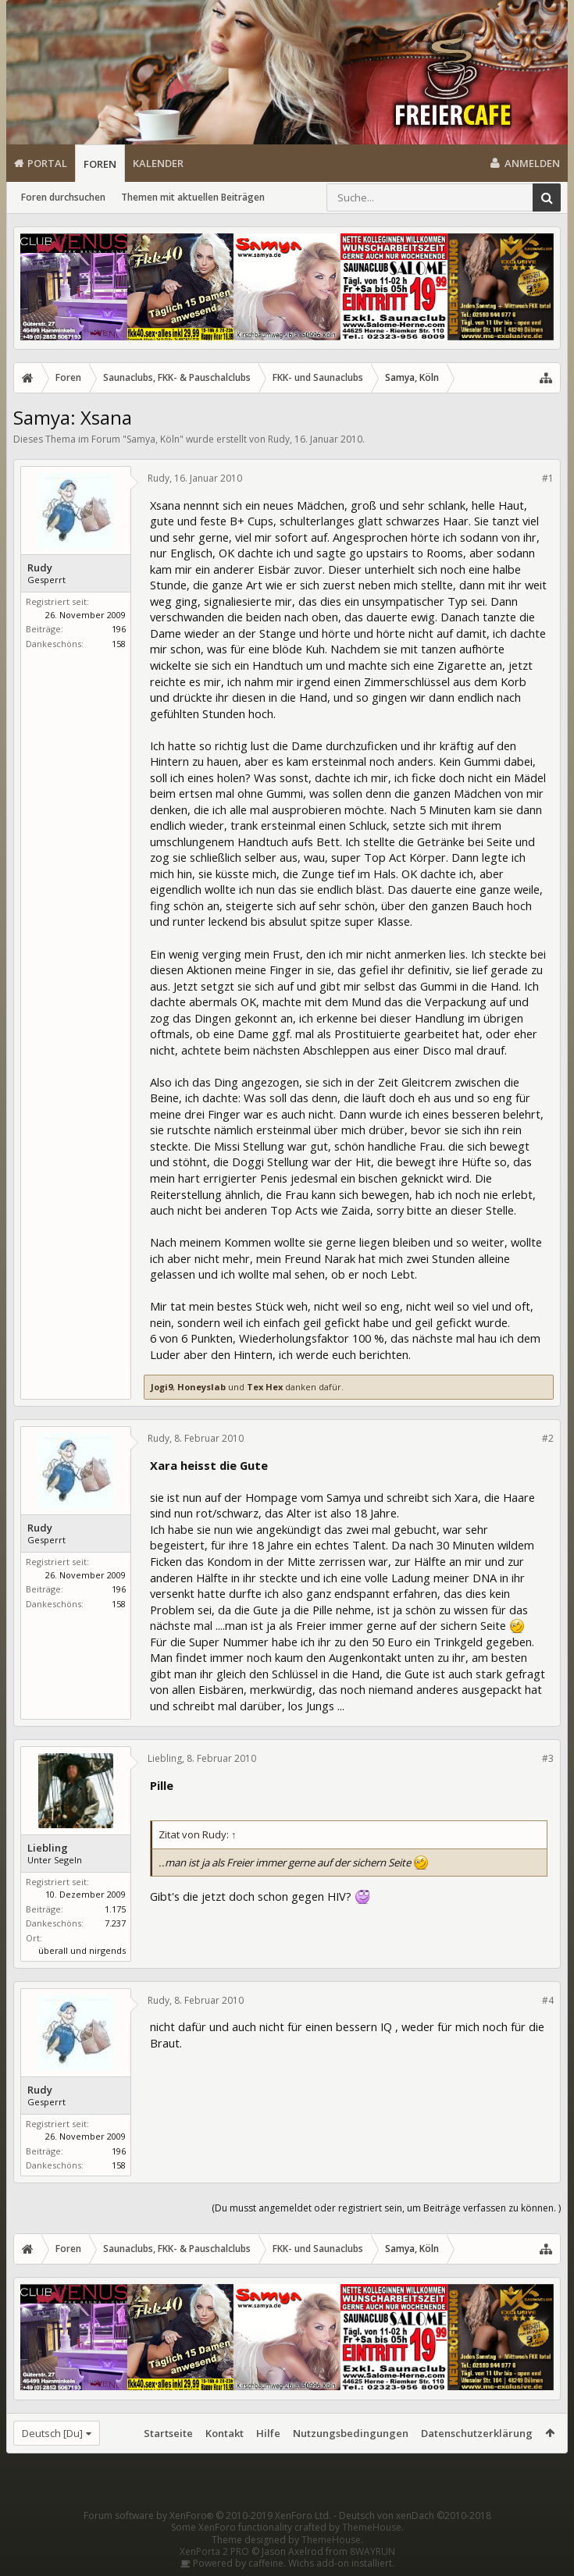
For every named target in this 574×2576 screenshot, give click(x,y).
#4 (548, 2000)
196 (119, 629)
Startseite (168, 2433)
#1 (548, 478)
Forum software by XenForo (207, 2515)
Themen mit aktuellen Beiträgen (193, 197)
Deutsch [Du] (52, 2433)
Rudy (279, 439)
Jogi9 (162, 1387)
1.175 (115, 1909)
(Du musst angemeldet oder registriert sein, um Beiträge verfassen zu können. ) (386, 2208)
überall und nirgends (82, 1950)
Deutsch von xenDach (415, 2515)
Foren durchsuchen (63, 197)
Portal (47, 163)
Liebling (47, 1848)
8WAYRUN (372, 2551)
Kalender (158, 163)
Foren (100, 164)
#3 (548, 1758)
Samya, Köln (153, 439)
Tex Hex (265, 1387)
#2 (548, 1438)
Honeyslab (201, 1387)
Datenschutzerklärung (477, 2433)
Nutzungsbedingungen (350, 2433)
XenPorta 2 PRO (214, 2551)
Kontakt (224, 2433)
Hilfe (268, 2433)
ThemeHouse (371, 2527)
